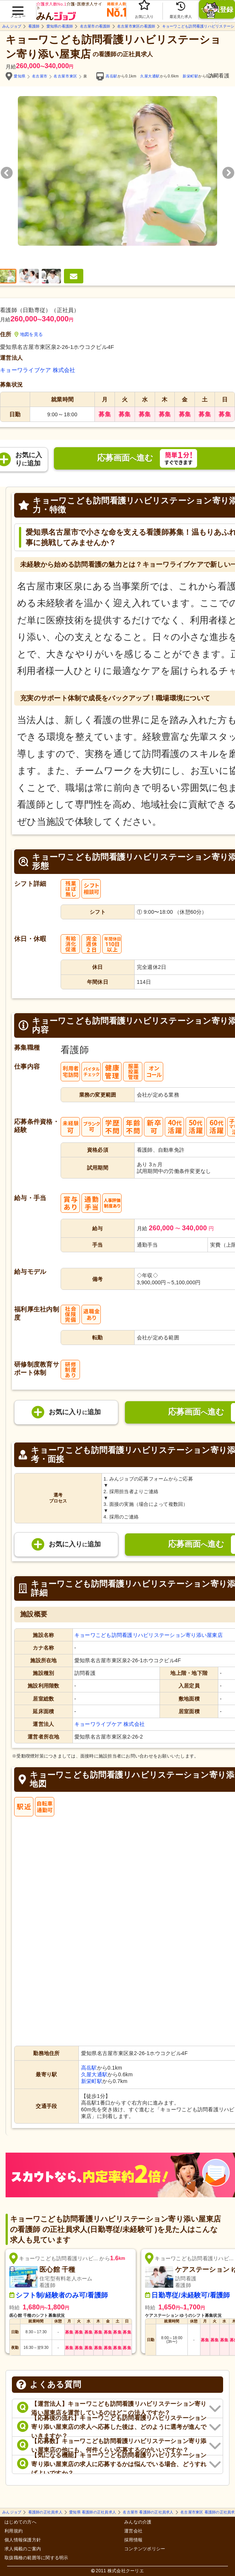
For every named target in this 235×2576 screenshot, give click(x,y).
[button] (17, 7)
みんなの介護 (138, 2522)
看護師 (34, 26)
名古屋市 (40, 76)
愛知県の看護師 (59, 26)
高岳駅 (112, 76)
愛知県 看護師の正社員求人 (92, 2512)
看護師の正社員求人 (45, 2512)
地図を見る (29, 334)
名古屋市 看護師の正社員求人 (148, 2512)
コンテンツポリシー (144, 2549)
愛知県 (20, 76)
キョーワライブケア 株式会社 (37, 370)
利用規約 (13, 2531)
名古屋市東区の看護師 (136, 26)
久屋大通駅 (150, 76)
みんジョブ (11, 26)
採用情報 (133, 2540)
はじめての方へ (20, 2522)
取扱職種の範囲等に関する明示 (36, 2558)
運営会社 (133, 2531)
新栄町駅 (190, 76)
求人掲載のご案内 (22, 2549)
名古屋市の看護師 (95, 26)
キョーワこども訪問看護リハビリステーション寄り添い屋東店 (148, 1635)
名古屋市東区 (65, 76)
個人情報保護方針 (22, 2540)
